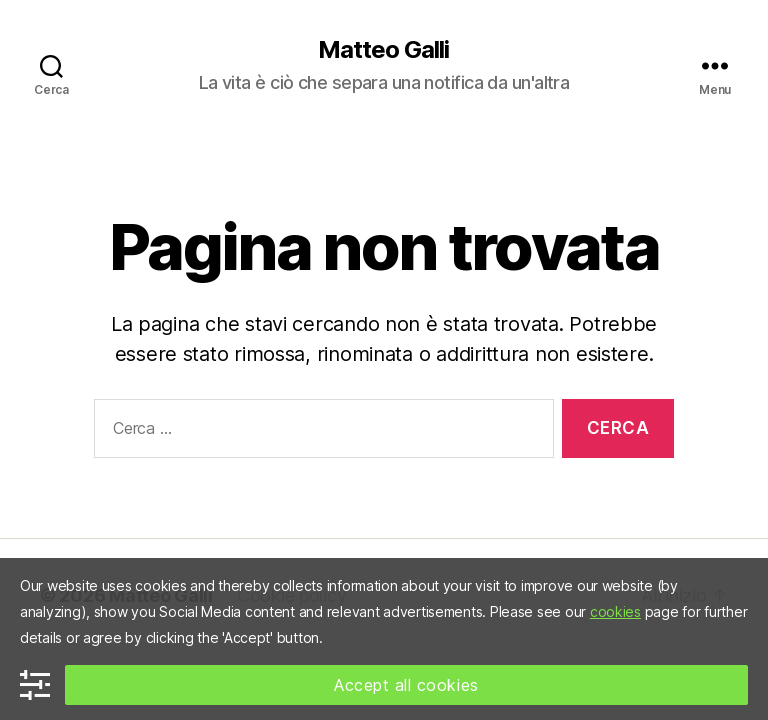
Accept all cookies (406, 685)
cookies (615, 611)
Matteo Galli (383, 50)
